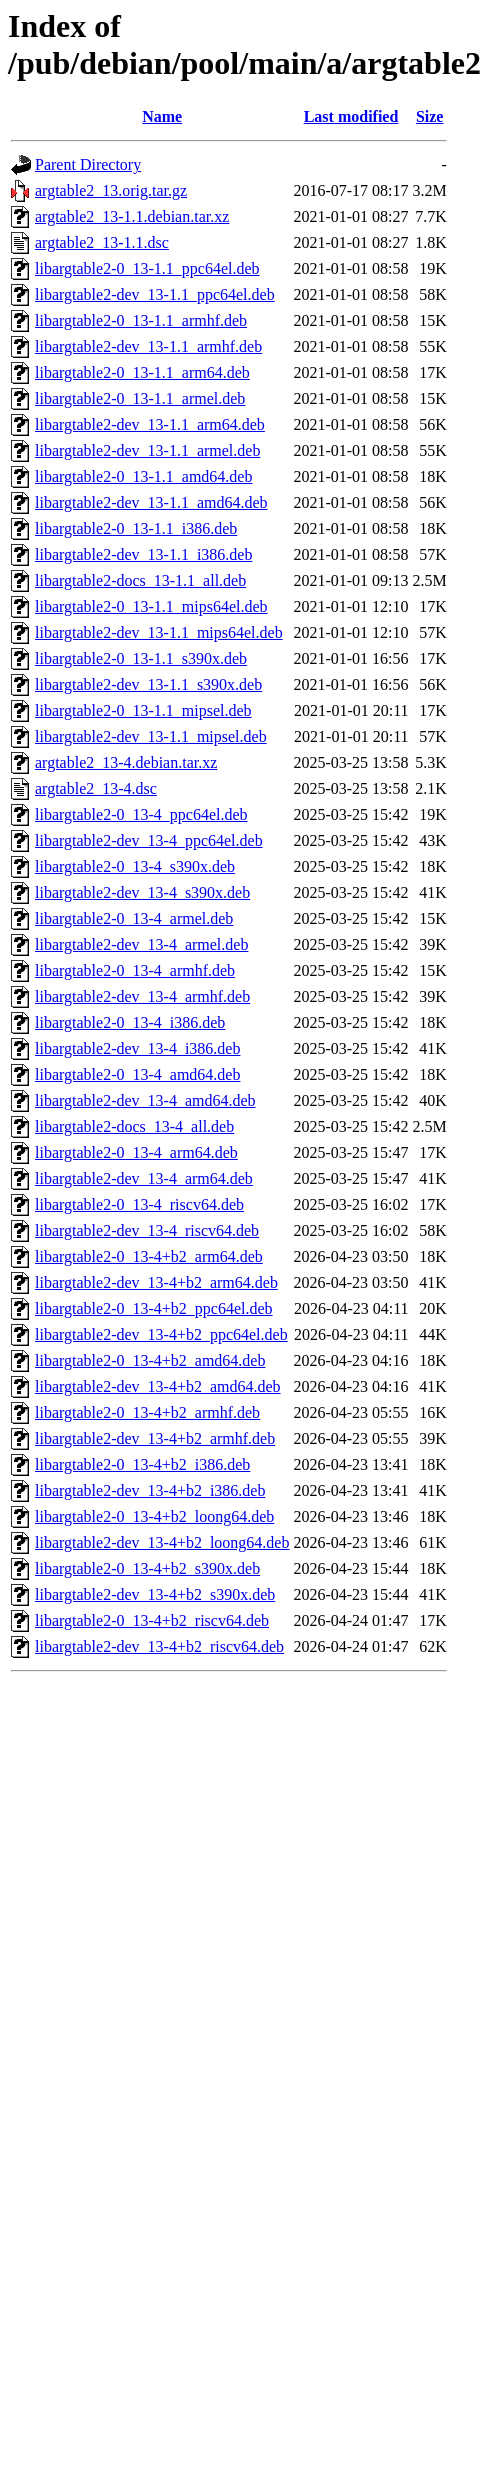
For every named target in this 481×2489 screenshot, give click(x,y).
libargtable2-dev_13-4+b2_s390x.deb (155, 1594)
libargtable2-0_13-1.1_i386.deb (136, 528)
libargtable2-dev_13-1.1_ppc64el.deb (155, 294)
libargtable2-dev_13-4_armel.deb (141, 944)
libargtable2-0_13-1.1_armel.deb (140, 398)
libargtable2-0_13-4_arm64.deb (136, 1152)
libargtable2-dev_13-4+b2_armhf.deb (155, 1438)
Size (430, 116)
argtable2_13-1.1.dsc (102, 242)
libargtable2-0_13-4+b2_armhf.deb (147, 1412)
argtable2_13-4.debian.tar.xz (126, 762)
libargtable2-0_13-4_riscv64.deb (139, 1204)
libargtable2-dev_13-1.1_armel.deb (147, 450)
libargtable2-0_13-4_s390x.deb (135, 866)
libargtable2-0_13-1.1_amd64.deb (143, 476)
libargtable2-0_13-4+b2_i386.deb (142, 1464)
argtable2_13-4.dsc (96, 788)
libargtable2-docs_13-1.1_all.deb (140, 580)
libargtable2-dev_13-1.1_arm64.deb (150, 424)
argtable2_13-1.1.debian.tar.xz (132, 216)
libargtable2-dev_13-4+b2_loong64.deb (162, 1542)
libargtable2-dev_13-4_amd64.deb (145, 1100)
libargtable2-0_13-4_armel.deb (134, 918)
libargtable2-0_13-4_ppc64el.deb (141, 814)
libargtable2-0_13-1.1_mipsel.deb (143, 710)
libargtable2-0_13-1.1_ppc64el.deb (147, 268)
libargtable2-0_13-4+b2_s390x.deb (147, 1568)
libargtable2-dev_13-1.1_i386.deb (143, 554)
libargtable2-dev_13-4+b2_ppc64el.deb (161, 1334)
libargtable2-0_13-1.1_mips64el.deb (151, 606)
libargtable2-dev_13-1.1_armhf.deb (148, 346)
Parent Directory (88, 164)
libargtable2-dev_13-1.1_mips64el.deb (159, 632)
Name (162, 116)
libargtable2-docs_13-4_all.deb (134, 1126)
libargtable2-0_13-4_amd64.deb (137, 1074)
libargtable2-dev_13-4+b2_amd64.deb (158, 1386)
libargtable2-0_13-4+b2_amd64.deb (150, 1360)
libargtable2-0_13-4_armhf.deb (135, 970)
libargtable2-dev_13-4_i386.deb (137, 1048)
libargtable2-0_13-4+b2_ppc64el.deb (154, 1308)
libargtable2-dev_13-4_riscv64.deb (147, 1230)
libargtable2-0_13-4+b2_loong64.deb (154, 1516)
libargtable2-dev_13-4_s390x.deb (142, 892)
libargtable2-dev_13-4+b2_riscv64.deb (159, 1646)
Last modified (351, 116)
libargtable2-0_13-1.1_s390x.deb (141, 658)
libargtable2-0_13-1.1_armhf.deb (141, 320)
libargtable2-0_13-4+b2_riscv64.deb (152, 1620)
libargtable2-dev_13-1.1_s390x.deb (148, 684)
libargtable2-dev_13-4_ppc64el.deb (149, 840)
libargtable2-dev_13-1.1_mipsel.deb (151, 736)
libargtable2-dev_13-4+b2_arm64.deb (156, 1282)
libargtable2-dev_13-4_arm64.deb (144, 1178)
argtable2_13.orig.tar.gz (111, 190)
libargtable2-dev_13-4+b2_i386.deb (150, 1490)
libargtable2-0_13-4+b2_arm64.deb (149, 1256)
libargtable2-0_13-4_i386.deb (130, 1022)
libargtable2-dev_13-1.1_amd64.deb (151, 502)
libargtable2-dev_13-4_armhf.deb (142, 996)
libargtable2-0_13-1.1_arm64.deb (142, 372)
